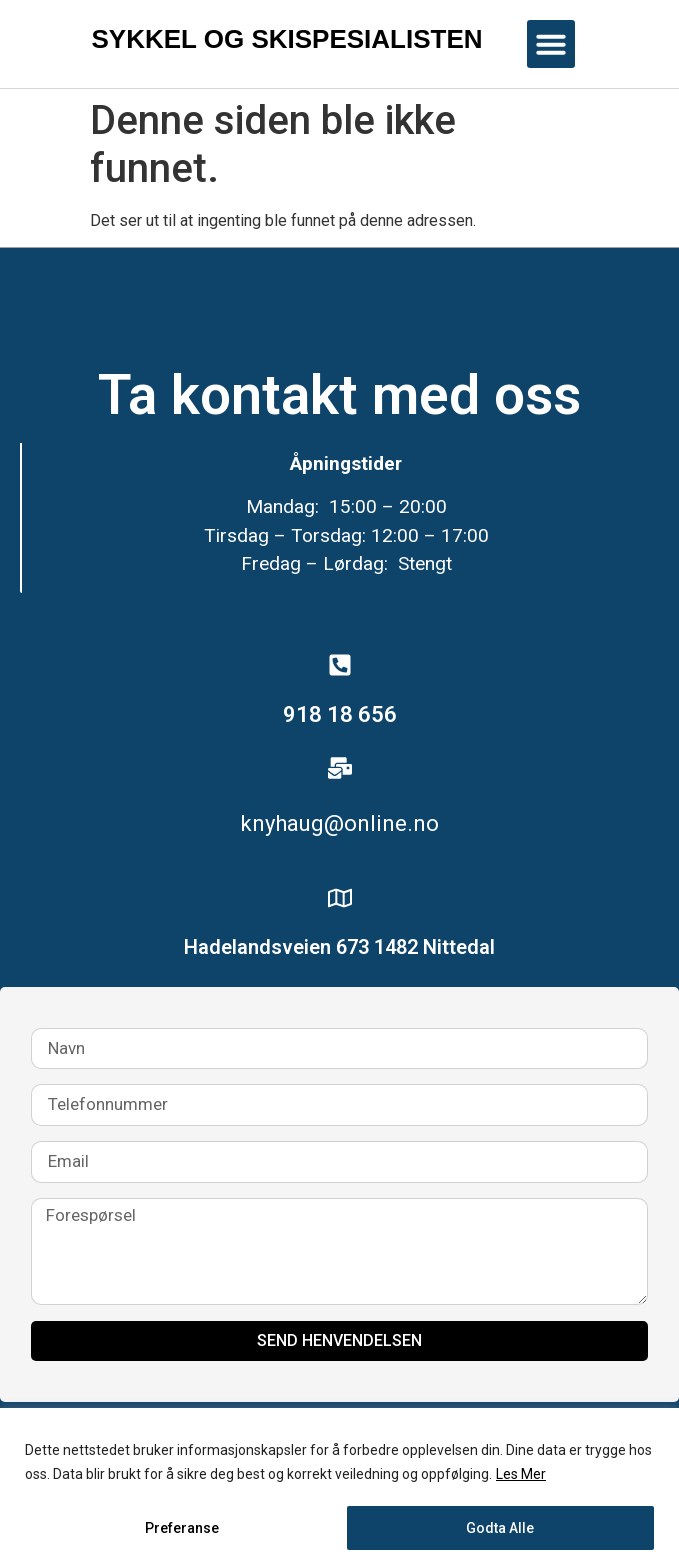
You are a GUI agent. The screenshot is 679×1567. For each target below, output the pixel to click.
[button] (551, 44)
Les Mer (521, 1474)
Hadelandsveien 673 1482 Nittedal (339, 947)
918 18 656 (340, 714)
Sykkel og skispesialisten (287, 39)
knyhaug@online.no (339, 823)
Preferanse (182, 1528)
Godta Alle (500, 1528)
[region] (339, 1487)
